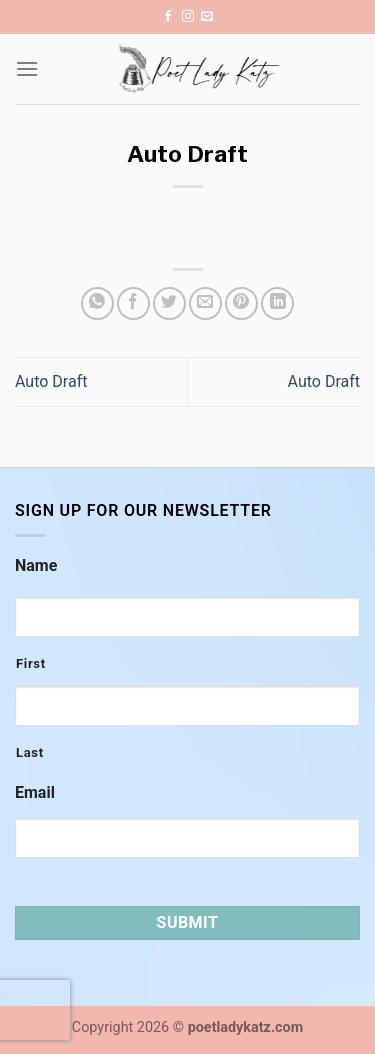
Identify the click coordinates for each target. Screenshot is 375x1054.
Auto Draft (51, 381)
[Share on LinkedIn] (277, 303)
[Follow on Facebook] (168, 17)
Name (36, 565)
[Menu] (27, 68)
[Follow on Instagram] (188, 17)
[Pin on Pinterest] (241, 303)
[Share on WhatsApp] (97, 303)
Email (35, 792)
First (31, 663)
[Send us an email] (207, 17)
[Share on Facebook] (133, 303)
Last (30, 752)
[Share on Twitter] (169, 303)
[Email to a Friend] (205, 303)
